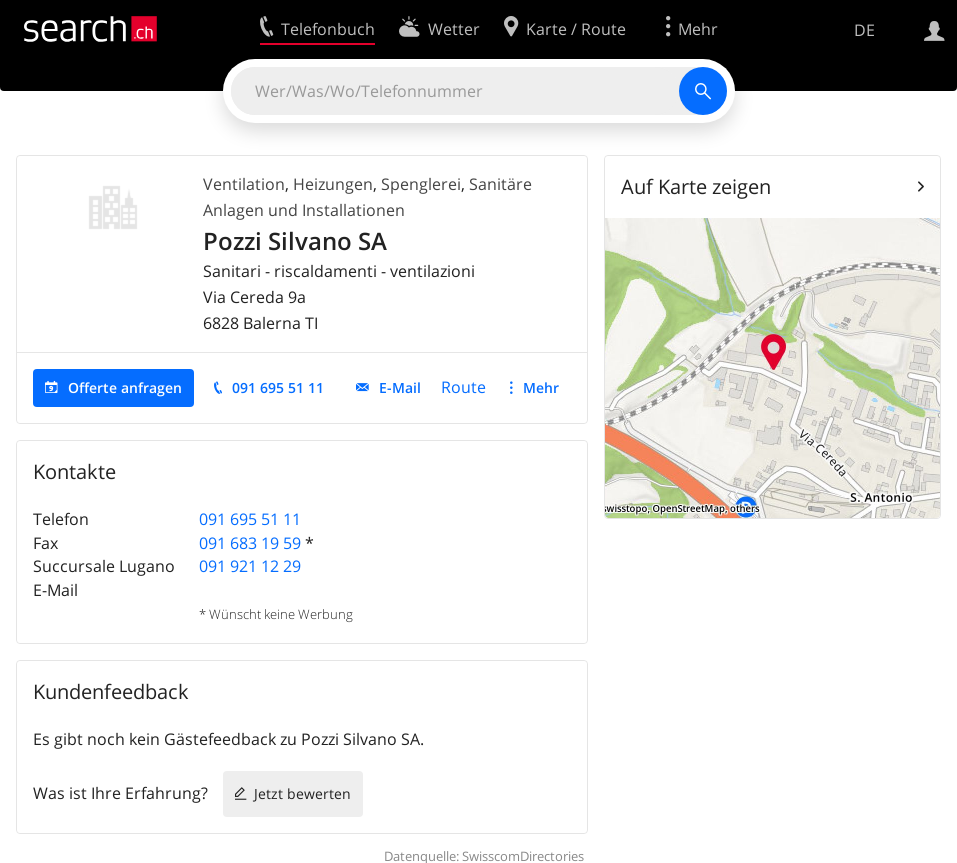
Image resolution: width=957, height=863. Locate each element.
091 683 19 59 (250, 543)
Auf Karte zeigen (696, 186)
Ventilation (244, 184)
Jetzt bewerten (302, 793)
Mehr (541, 387)
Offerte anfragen (125, 387)
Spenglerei (421, 184)
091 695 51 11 (278, 387)
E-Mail (400, 387)
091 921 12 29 (250, 566)
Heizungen (333, 184)
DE (864, 30)
